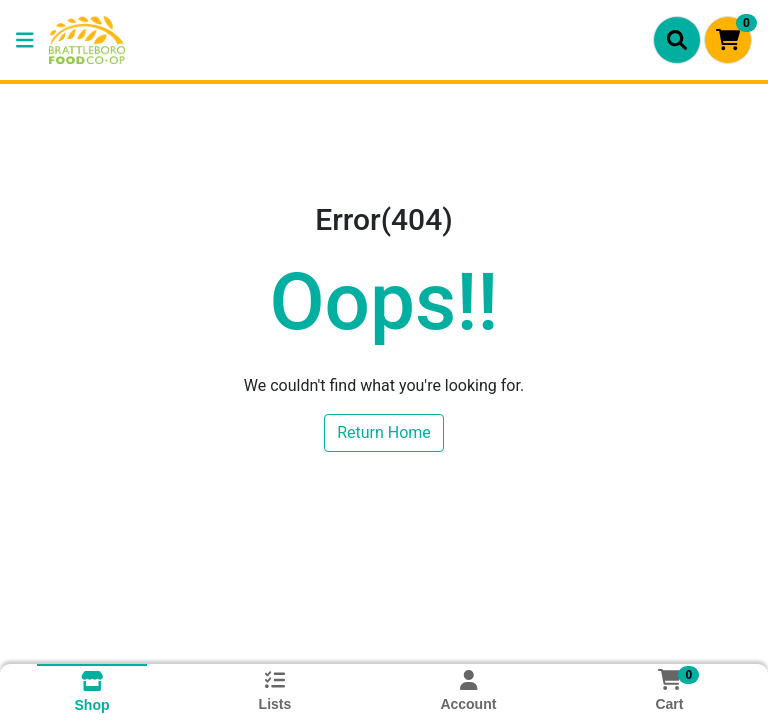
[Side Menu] (25, 40)
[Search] (677, 40)
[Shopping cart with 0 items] (728, 40)
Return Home (384, 432)
